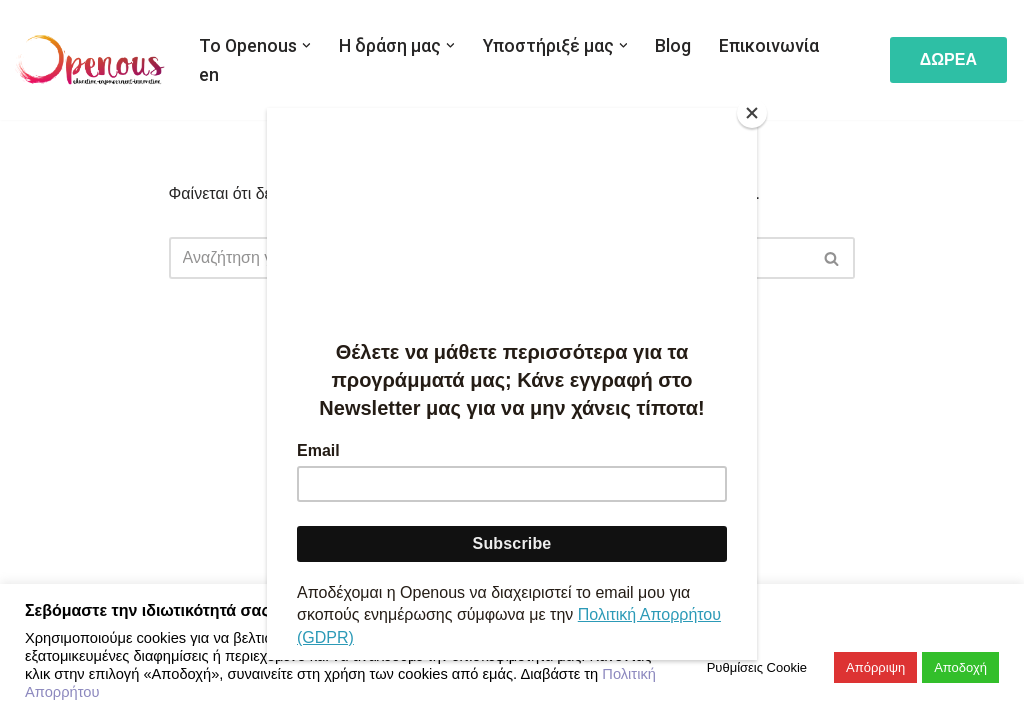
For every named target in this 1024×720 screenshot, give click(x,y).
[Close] (752, 113)
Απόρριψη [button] (875, 667)
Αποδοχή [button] (960, 667)
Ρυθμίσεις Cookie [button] (757, 667)
